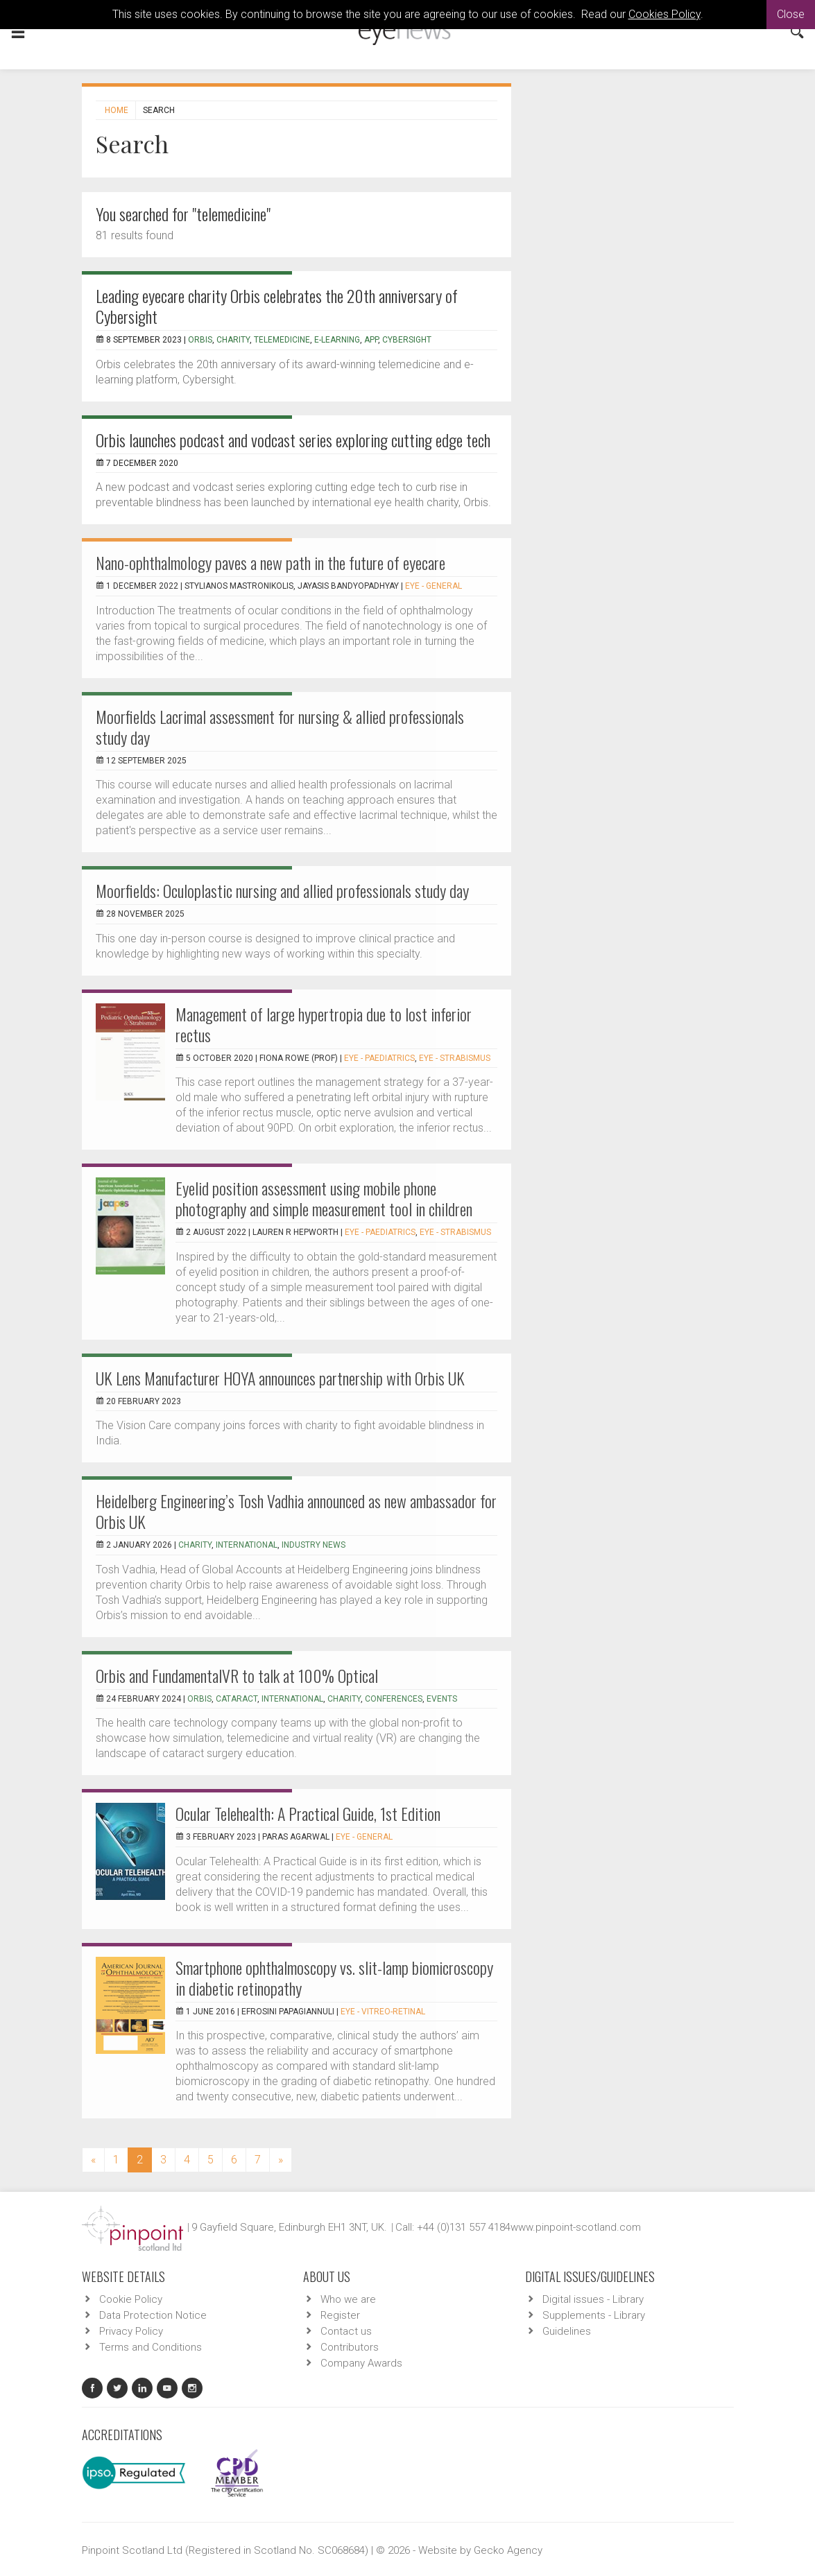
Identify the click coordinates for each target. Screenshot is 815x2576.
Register (340, 2315)
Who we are (348, 2299)
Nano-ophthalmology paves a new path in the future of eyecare (270, 562)
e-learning (337, 340)
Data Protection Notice (153, 2315)
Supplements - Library (593, 2315)
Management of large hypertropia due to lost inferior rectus (323, 1024)
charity (233, 340)
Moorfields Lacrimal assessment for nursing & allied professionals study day (280, 727)
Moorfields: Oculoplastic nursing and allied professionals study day (282, 890)
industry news (313, 1545)
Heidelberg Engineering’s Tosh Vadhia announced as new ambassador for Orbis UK (296, 1511)
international (246, 1545)
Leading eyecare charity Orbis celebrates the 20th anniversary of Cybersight (277, 306)
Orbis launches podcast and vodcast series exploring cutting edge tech (293, 439)
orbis (199, 1699)
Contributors (349, 2347)
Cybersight (406, 340)
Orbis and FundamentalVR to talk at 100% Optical (237, 1675)
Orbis (200, 340)
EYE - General (433, 586)
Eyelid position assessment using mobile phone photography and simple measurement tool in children (323, 1198)
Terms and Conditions (150, 2347)
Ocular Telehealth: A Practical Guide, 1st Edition (307, 1813)
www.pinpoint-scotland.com (576, 2227)
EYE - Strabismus (454, 1058)
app (371, 340)
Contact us (346, 2331)
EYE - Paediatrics (379, 1058)
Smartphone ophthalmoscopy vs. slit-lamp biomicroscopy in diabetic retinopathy (334, 1977)
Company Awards (361, 2363)
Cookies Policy (664, 14)
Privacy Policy (131, 2331)
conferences (393, 1699)
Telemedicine (282, 340)
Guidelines (566, 2331)
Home (116, 110)
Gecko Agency (508, 2550)
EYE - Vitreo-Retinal (383, 2011)
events (442, 1699)
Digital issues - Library (593, 2299)
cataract (236, 1699)
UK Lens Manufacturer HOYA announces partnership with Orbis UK (280, 1377)
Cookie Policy (130, 2299)
